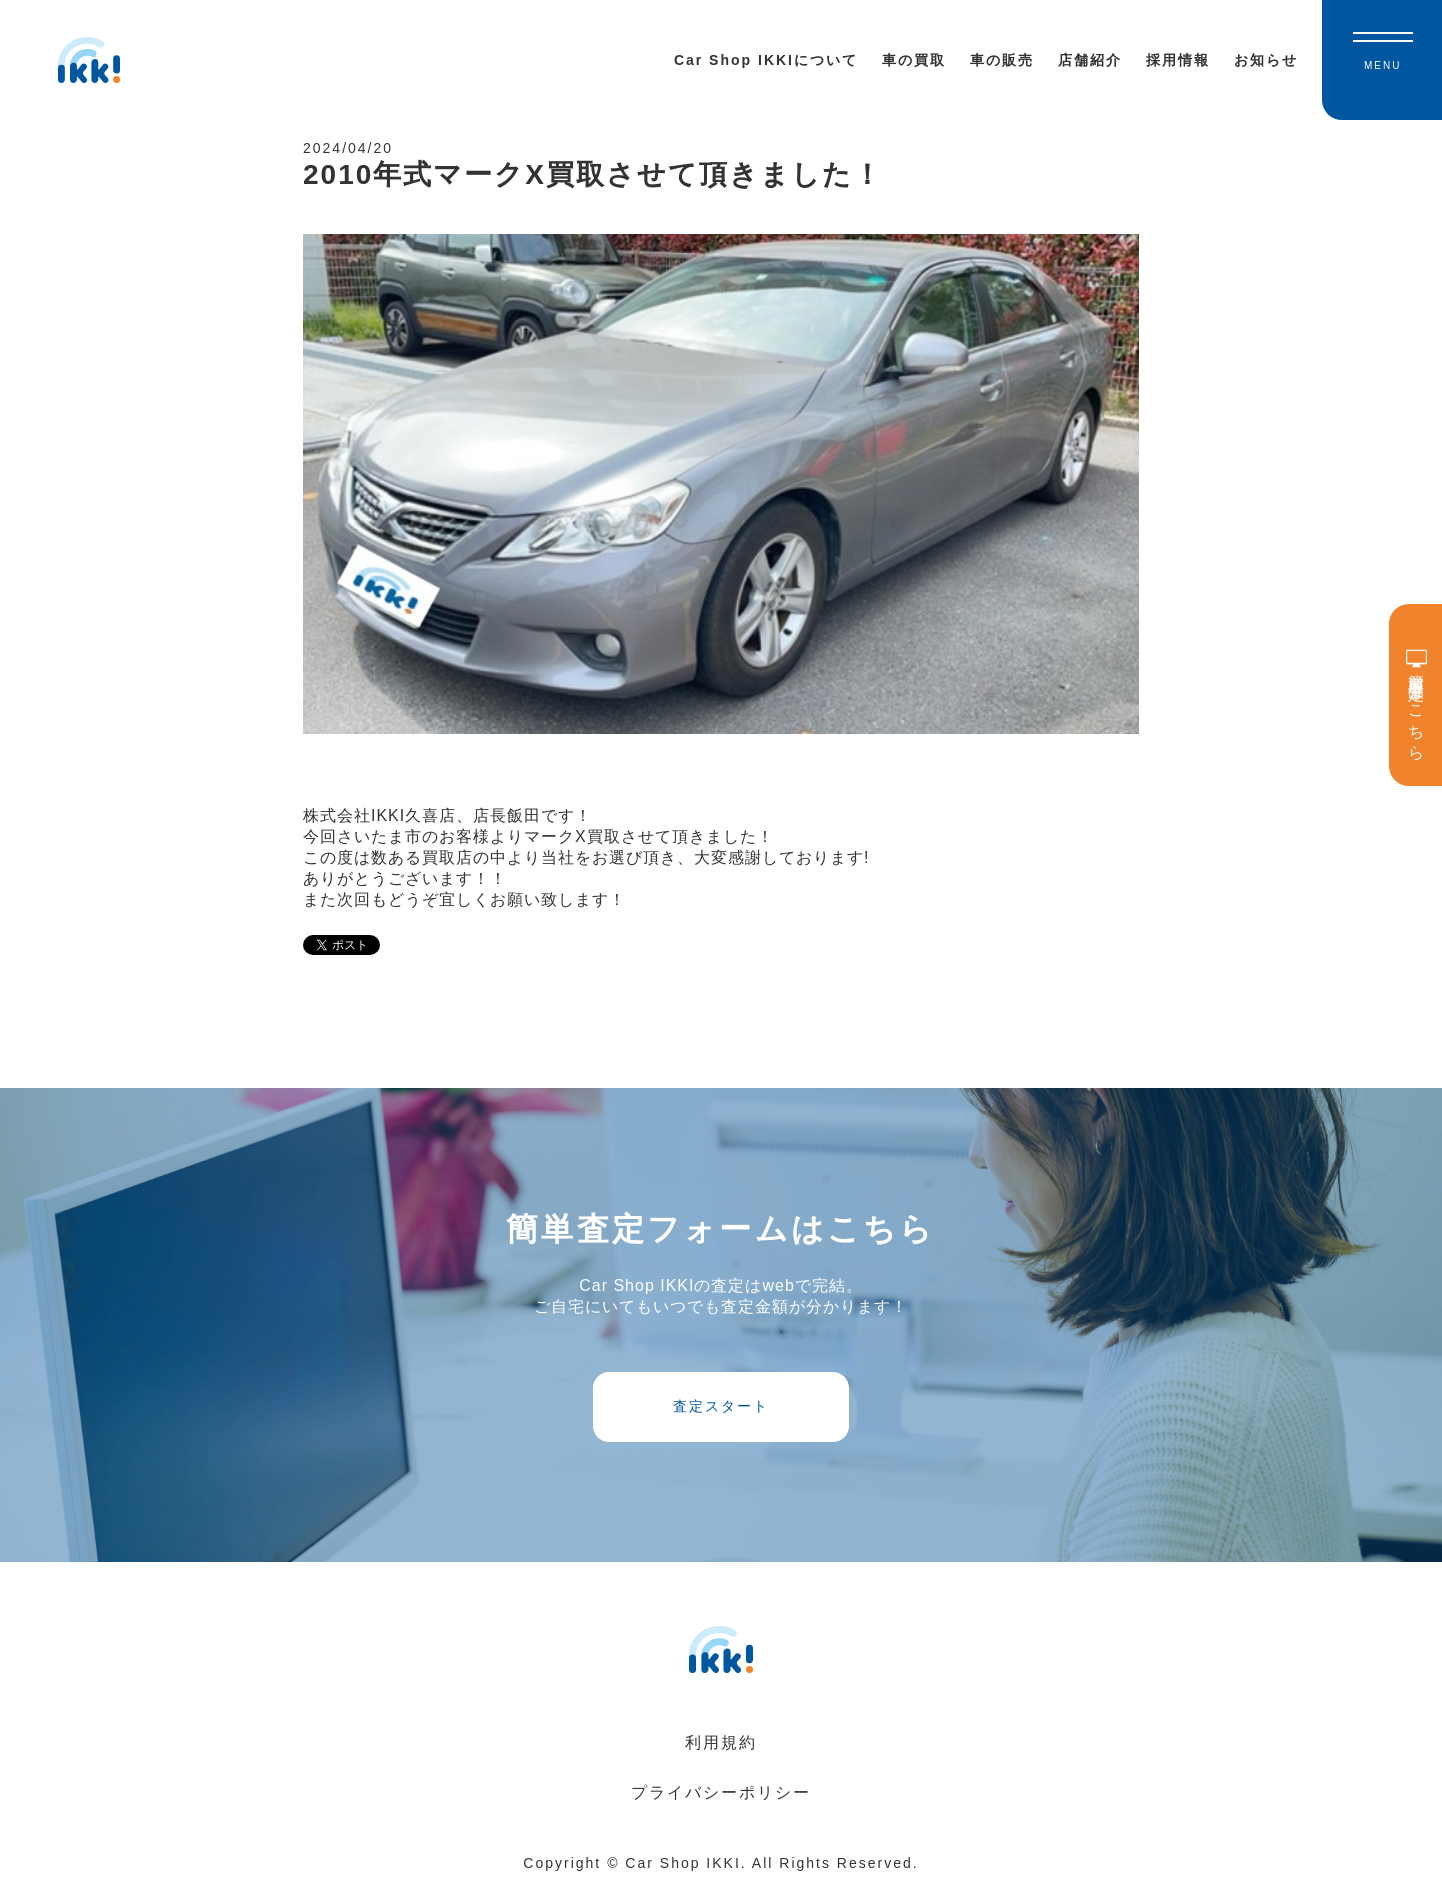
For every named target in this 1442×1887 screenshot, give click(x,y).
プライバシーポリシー (721, 1792)
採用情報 (1178, 60)
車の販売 (1002, 60)
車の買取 (914, 60)
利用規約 (721, 1742)
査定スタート (721, 1406)
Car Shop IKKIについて (766, 60)
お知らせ (1266, 60)
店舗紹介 (1090, 60)
